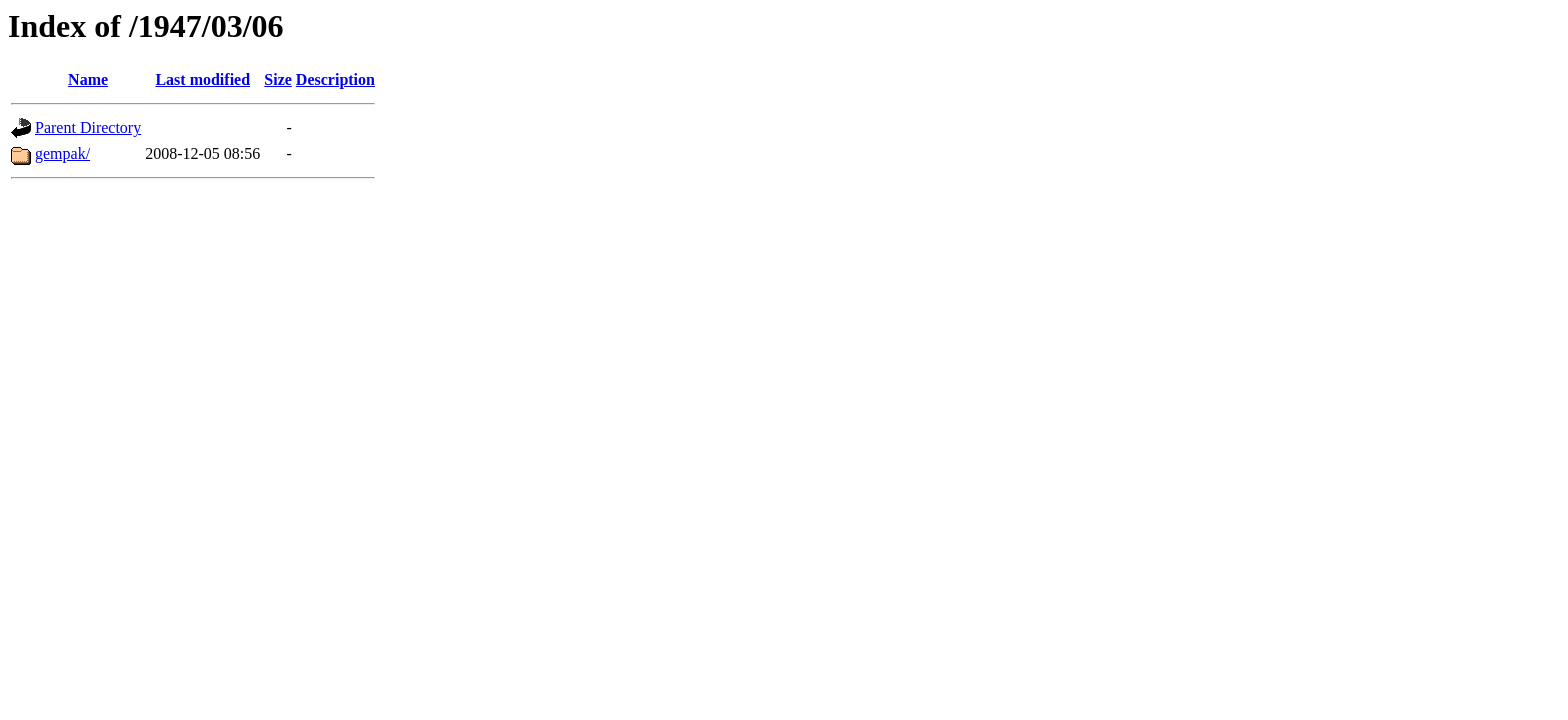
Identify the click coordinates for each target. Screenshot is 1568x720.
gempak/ (62, 153)
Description (335, 79)
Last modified (202, 79)
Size (278, 79)
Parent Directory (88, 127)
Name (88, 79)
